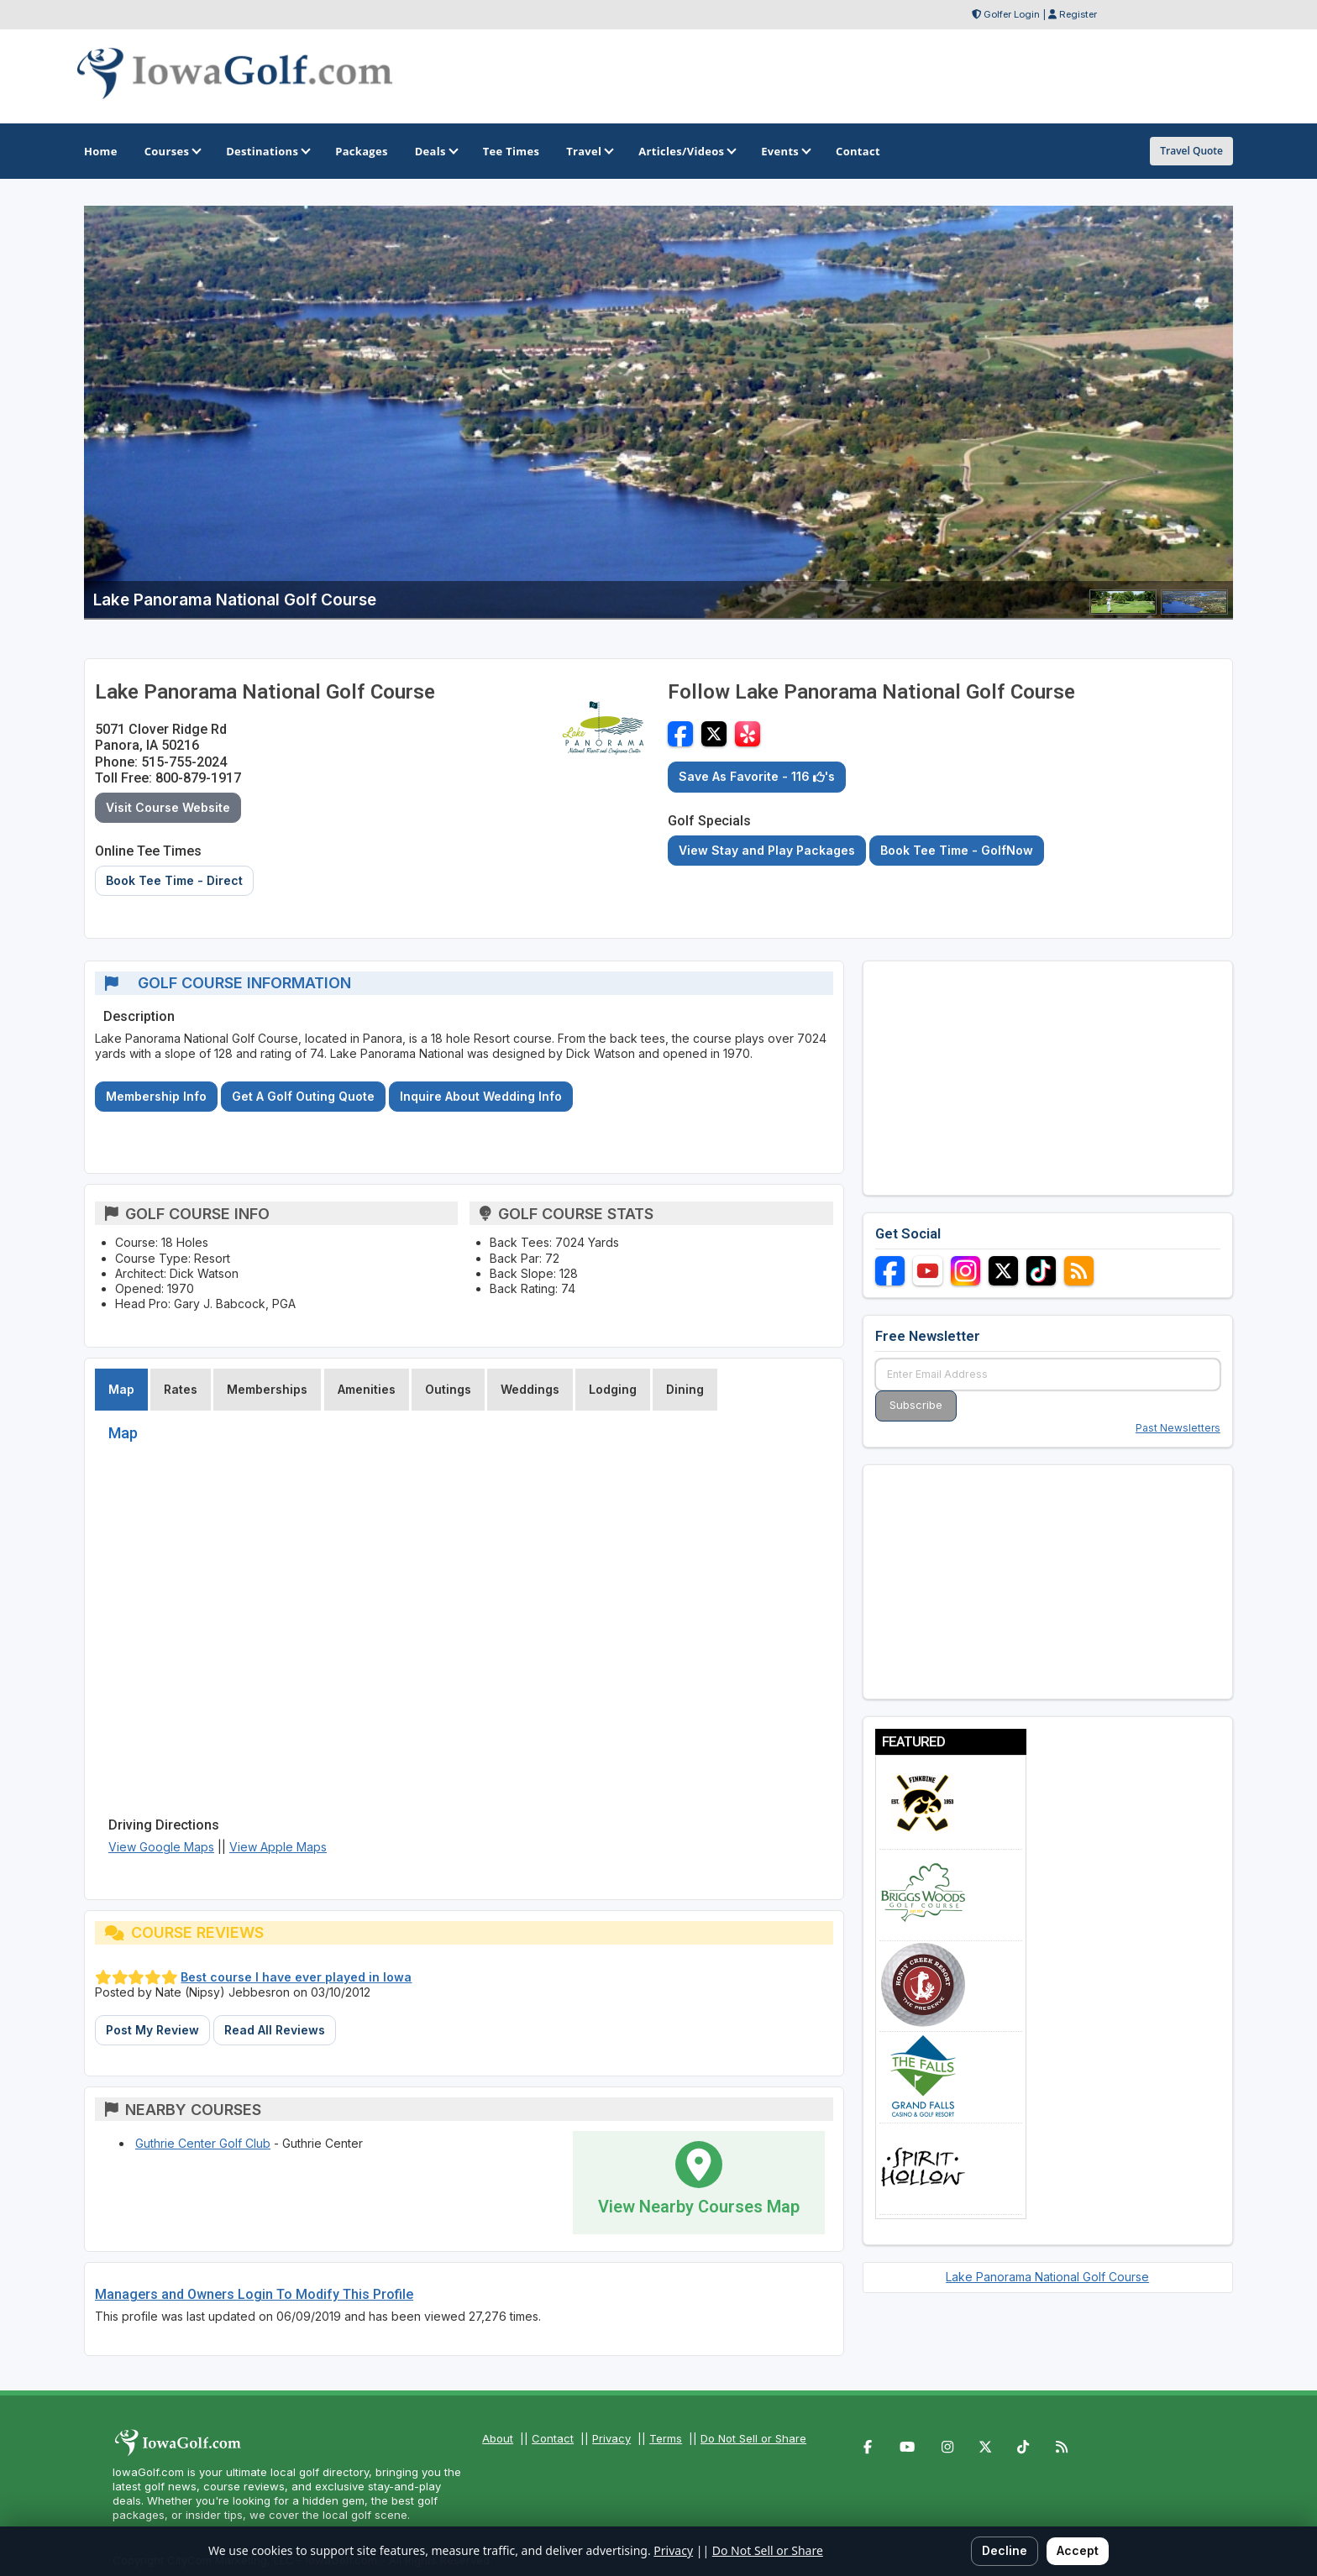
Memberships (267, 1389)
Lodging (613, 1389)
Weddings (530, 1389)
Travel (588, 151)
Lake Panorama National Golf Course (1047, 2277)
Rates (180, 1389)
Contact (553, 2438)
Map (121, 1389)
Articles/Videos (686, 151)
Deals (435, 151)
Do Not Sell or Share (753, 2438)
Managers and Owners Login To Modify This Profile (254, 2294)
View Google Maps (161, 1847)
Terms (665, 2438)
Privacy (611, 2438)
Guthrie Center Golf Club (202, 2143)
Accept (1078, 2550)
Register (1078, 14)
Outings (448, 1389)
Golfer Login (1012, 14)
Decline (1004, 2550)
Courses (171, 151)
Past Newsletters (1178, 1428)
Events (785, 151)
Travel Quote (1191, 151)
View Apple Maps (278, 1847)
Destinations (267, 151)
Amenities (367, 1389)
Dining (685, 1389)
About (497, 2438)
